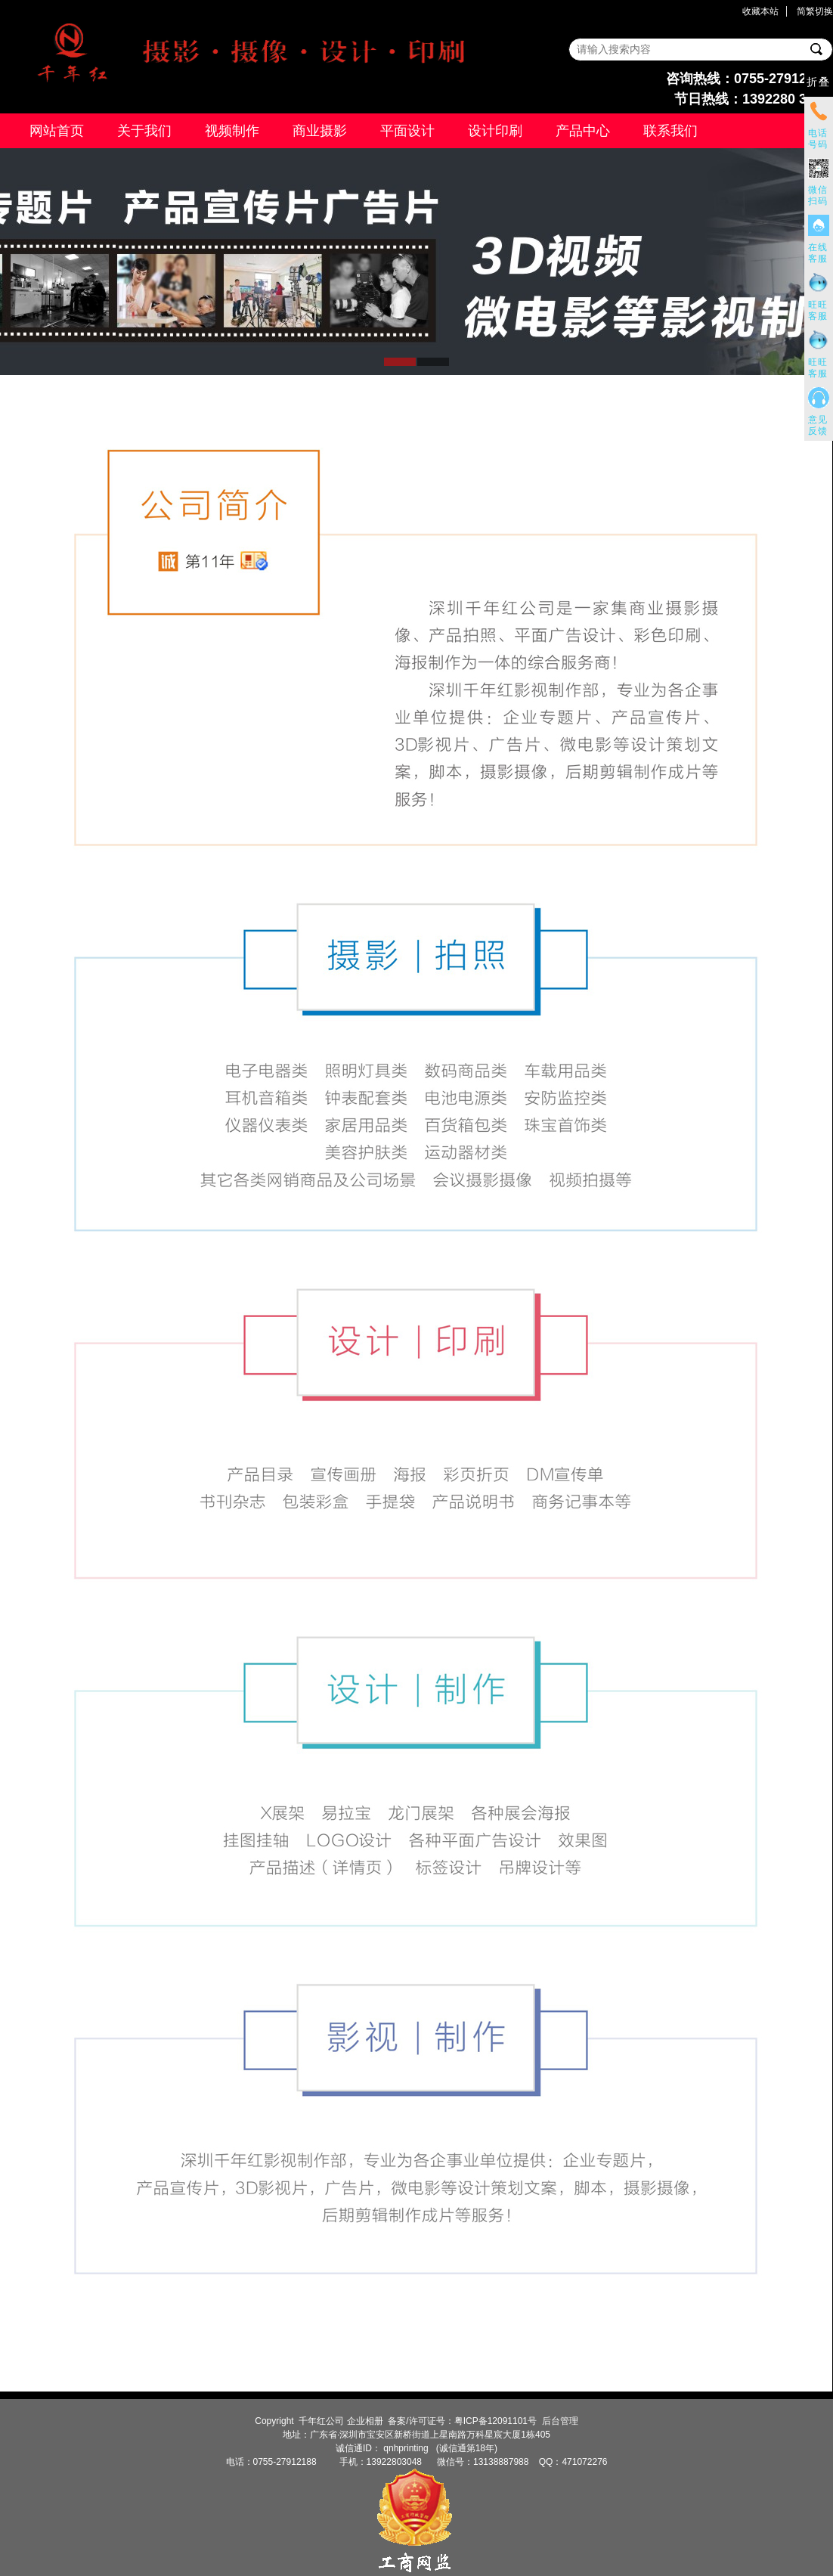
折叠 (819, 82)
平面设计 (407, 130)
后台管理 (560, 2421)
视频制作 (232, 130)
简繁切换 (815, 11)
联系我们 (670, 130)
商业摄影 (320, 130)
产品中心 (583, 130)
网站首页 (56, 130)
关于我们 (144, 130)
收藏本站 (760, 11)
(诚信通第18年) (465, 2448)
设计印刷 (495, 130)
